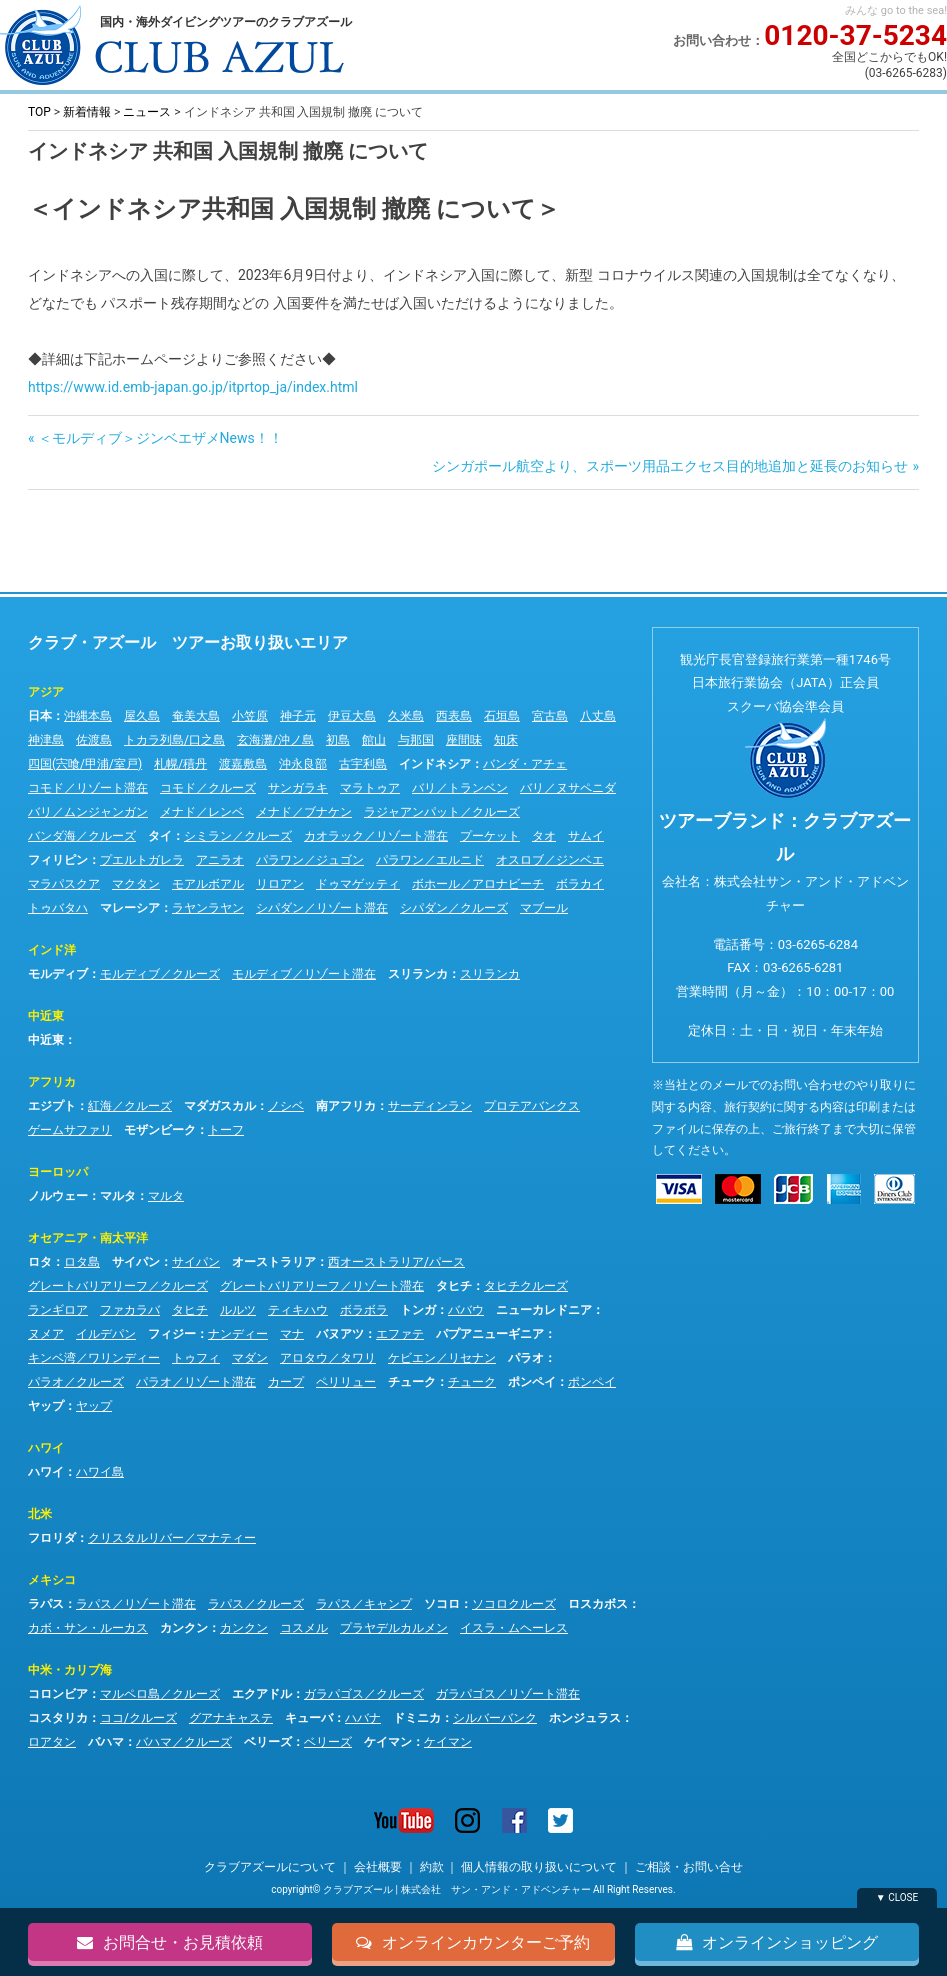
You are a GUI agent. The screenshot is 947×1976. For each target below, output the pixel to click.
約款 (432, 1867)
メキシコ (52, 1580)
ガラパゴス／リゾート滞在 (508, 1694)
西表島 (454, 716)
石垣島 (502, 716)
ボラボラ (364, 1310)
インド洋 (52, 950)
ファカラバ (130, 1310)
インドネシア (435, 764)
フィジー (172, 1334)
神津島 (46, 740)
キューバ (309, 1718)
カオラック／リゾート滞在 (376, 836)
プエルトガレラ (142, 860)
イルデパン (106, 1334)
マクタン (136, 884)
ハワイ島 (100, 1472)
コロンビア (58, 1694)
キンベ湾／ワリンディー (94, 1358)
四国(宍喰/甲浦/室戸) (85, 764)
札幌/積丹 (180, 764)
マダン (250, 1358)
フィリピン (58, 860)
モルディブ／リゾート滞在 (304, 974)
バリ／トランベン (460, 788)
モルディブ (58, 974)
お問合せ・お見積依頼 (170, 1942)
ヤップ (46, 1406)
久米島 (406, 716)
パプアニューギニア (490, 1334)
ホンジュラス (585, 1718)
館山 (374, 740)
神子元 (298, 716)
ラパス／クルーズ (256, 1604)
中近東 (46, 1016)
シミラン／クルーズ (238, 836)
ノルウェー (58, 1196)
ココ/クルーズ (138, 1718)
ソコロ (442, 1604)
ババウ (466, 1310)
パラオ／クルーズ (76, 1382)
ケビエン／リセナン (442, 1358)
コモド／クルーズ (208, 788)
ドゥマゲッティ (358, 884)
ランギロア (58, 1310)
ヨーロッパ (58, 1172)
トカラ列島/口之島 (174, 740)
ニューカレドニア (544, 1310)
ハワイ (46, 1448)
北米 (40, 1514)
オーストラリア (274, 1262)
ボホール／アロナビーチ (478, 884)
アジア (46, 692)
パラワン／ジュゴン (310, 860)
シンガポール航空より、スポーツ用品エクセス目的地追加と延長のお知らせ (670, 466)
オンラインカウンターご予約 (473, 1942)
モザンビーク (160, 1130)
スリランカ (418, 974)
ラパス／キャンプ (364, 1604)
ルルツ (238, 1310)
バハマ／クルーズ (184, 1742)
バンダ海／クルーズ (82, 836)
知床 (506, 740)
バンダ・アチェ (525, 764)
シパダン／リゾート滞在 (322, 908)
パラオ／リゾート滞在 (196, 1382)
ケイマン (388, 1742)
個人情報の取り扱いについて (539, 1867)
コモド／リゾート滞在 (88, 788)
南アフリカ (346, 1106)
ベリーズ (268, 1742)
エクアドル (262, 1694)
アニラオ (220, 860)
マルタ (118, 1196)
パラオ (526, 1358)
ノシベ (286, 1106)
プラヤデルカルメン (394, 1628)
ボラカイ (580, 884)
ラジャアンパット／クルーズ (442, 812)
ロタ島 (82, 1262)
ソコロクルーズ (514, 1604)
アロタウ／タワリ (328, 1358)
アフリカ (52, 1082)
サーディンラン (430, 1106)
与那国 (416, 740)
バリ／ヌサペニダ (568, 788)
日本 (40, 716)
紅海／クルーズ (130, 1106)
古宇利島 (363, 764)
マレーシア (130, 908)
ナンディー (238, 1334)
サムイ (586, 836)
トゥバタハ (58, 908)
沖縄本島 (88, 716)
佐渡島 (94, 740)
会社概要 (378, 1867)
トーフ (226, 1130)
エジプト (52, 1106)
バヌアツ (340, 1334)
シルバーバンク (495, 1718)
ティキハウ (298, 1310)
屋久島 (142, 716)
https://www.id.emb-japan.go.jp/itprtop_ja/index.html (193, 387)
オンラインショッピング (777, 1942)
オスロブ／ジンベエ (550, 860)
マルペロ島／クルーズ (160, 1694)
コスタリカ (58, 1718)
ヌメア (46, 1334)
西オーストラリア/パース (396, 1262)
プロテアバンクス (532, 1106)
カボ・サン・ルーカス (88, 1628)
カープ (286, 1382)
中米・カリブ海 (70, 1670)
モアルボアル (208, 884)
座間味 (464, 740)
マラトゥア (370, 788)
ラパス (46, 1604)
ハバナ (363, 1718)
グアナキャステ (231, 1718)
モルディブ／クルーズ (160, 974)
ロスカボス (598, 1604)
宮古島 (550, 716)
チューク (412, 1382)
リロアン (280, 884)
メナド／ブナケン (304, 812)
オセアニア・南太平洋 (88, 1238)
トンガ (418, 1310)
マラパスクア (64, 884)
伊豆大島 (352, 716)
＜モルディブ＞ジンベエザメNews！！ (160, 438)
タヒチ (454, 1286)
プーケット (490, 836)
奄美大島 (196, 716)
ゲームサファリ (70, 1130)
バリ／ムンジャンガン (88, 812)
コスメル (304, 1628)
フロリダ (52, 1538)
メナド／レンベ (202, 812)
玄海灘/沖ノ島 (275, 740)
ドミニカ (417, 1718)
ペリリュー (346, 1382)
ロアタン (52, 1742)
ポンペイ (532, 1382)
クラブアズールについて (270, 1867)
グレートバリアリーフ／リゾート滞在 (322, 1286)
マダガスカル (220, 1106)
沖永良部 (303, 764)
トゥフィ (196, 1358)
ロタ (40, 1262)
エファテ (400, 1334)
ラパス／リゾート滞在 (136, 1604)
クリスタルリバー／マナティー (172, 1538)
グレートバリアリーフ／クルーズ (118, 1286)
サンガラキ (298, 788)
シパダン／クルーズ (454, 908)
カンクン (184, 1628)
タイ (160, 836)
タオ (544, 836)
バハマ (106, 1742)
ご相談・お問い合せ (689, 1867)
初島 (338, 740)
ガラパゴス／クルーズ (364, 1694)
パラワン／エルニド (430, 860)
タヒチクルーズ (526, 1286)
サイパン (136, 1262)
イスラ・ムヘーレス (514, 1628)
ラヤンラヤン (208, 908)
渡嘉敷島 (243, 764)
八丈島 (598, 716)
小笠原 (250, 716)
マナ (292, 1334)
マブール (544, 908)
